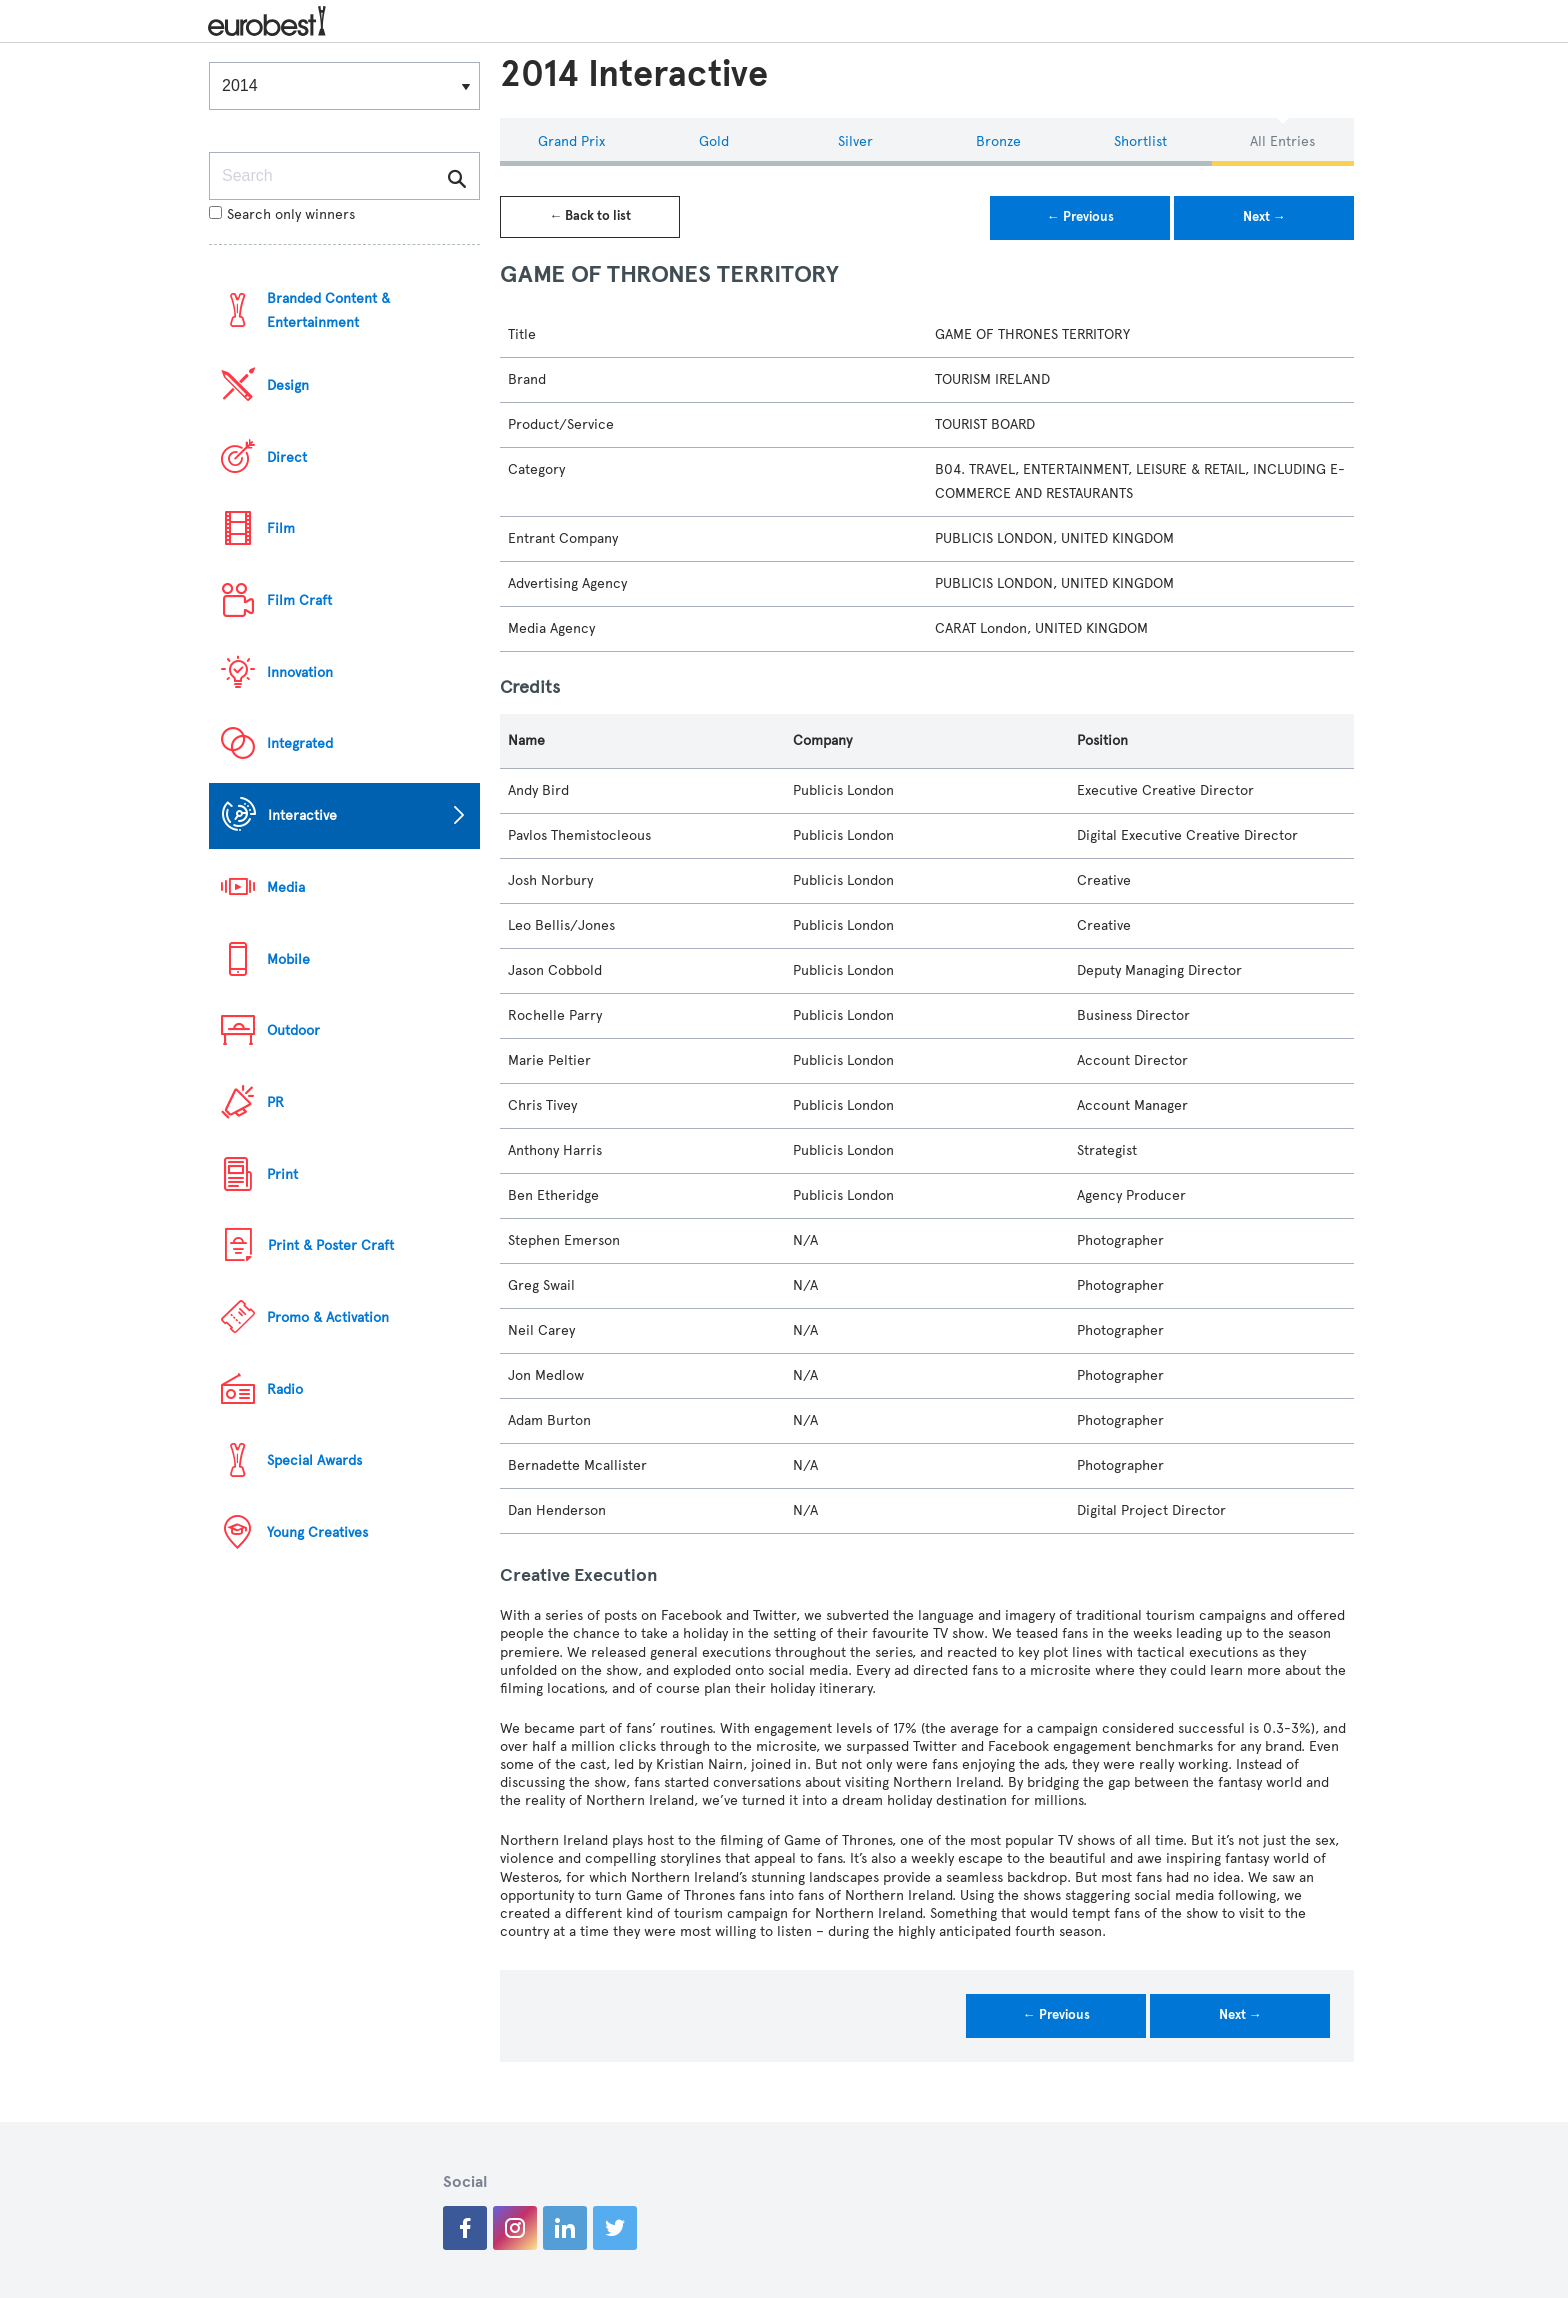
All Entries (1282, 141)
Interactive (302, 815)
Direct (287, 457)
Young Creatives (317, 1532)
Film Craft (299, 600)
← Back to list (590, 216)
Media (286, 887)
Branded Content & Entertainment (328, 310)
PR (275, 1102)
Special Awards (314, 1460)
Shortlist (1140, 141)
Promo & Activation (328, 1317)
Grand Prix (571, 141)
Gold (714, 141)
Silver (855, 141)
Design (288, 385)
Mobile (288, 959)
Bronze (998, 141)
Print (282, 1174)
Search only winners (282, 214)
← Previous (1080, 217)
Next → (1264, 217)
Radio (285, 1389)
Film (281, 528)
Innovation (300, 672)
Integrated (300, 743)
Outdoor (293, 1030)
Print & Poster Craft (331, 1245)
